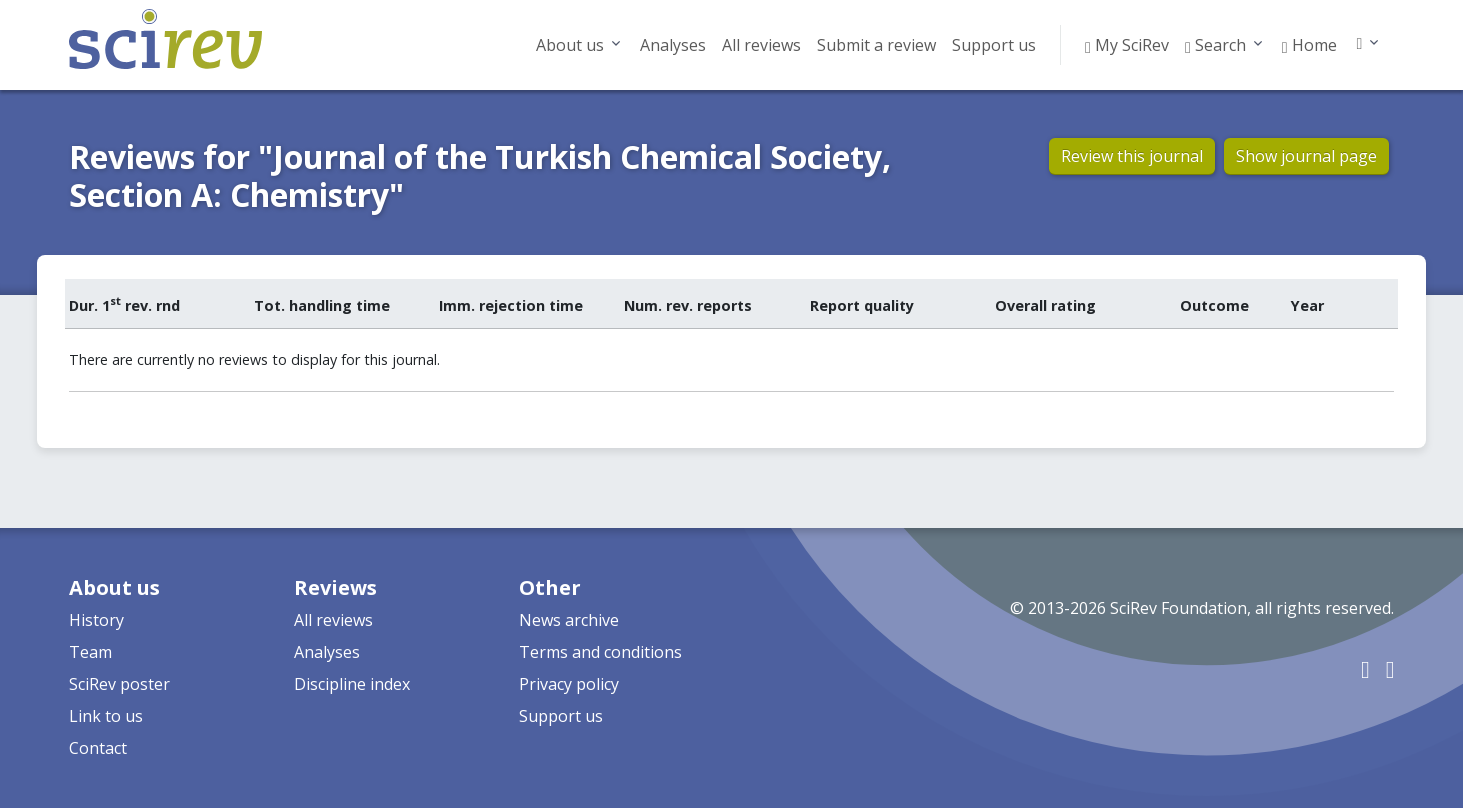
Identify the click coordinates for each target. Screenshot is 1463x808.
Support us (994, 45)
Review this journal (1132, 156)
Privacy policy (569, 684)
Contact (98, 748)
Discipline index (352, 684)
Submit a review (876, 45)
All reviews (761, 45)
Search (1215, 45)
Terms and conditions (600, 652)
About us (570, 45)
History (96, 620)
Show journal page (1306, 156)
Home (1309, 45)
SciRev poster (119, 684)
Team (90, 652)
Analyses (673, 45)
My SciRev (1127, 45)
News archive (569, 620)
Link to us (106, 716)
